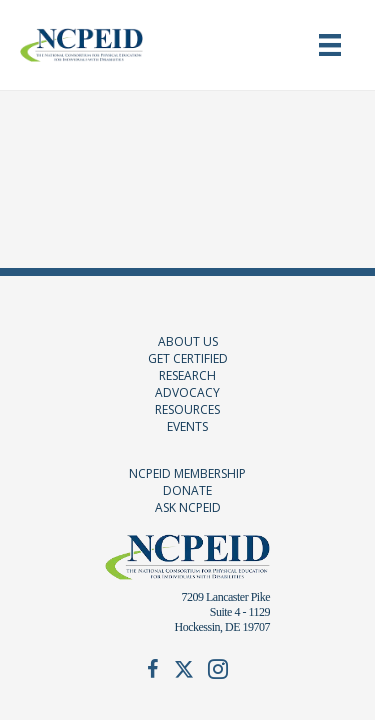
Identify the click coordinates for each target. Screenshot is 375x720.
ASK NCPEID (188, 507)
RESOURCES (187, 409)
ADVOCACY (187, 392)
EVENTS (187, 426)
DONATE (187, 490)
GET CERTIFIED (188, 358)
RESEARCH (187, 375)
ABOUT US (188, 341)
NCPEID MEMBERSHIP (187, 473)
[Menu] (330, 45)
